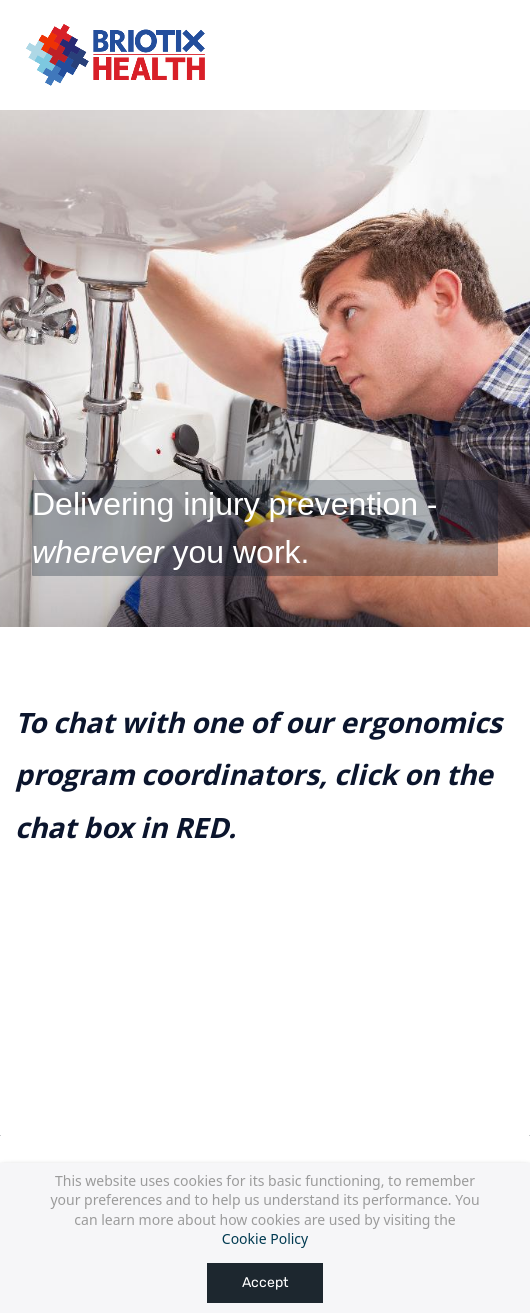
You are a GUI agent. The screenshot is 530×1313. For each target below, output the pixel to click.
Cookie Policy (265, 1238)
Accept (265, 1282)
